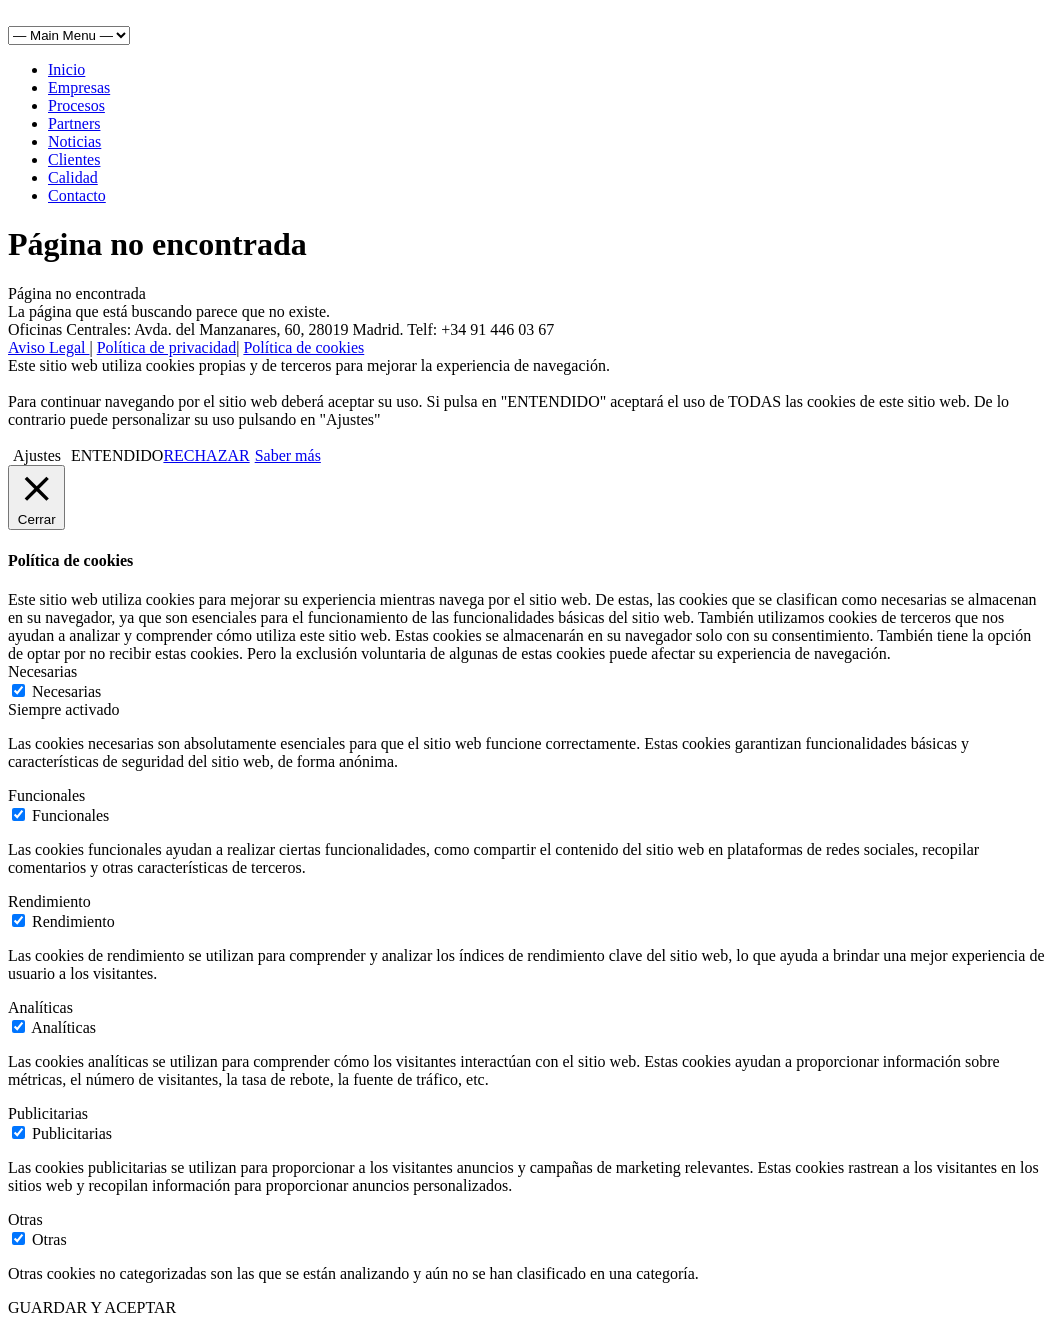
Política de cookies (303, 347)
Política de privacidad (167, 347)
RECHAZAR (206, 455)
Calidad (73, 177)
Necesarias (66, 691)
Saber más (288, 455)
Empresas (79, 87)
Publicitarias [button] (48, 1113)
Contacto (77, 195)
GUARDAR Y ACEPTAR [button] (92, 1307)
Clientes (74, 159)
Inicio (66, 69)
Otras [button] (25, 1219)
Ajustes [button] (37, 455)
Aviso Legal (48, 347)
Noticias (74, 141)
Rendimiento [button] (49, 901)
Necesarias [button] (42, 671)
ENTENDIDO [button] (117, 455)
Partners (74, 123)
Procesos (76, 105)
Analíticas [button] (40, 1007)
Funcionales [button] (46, 795)
